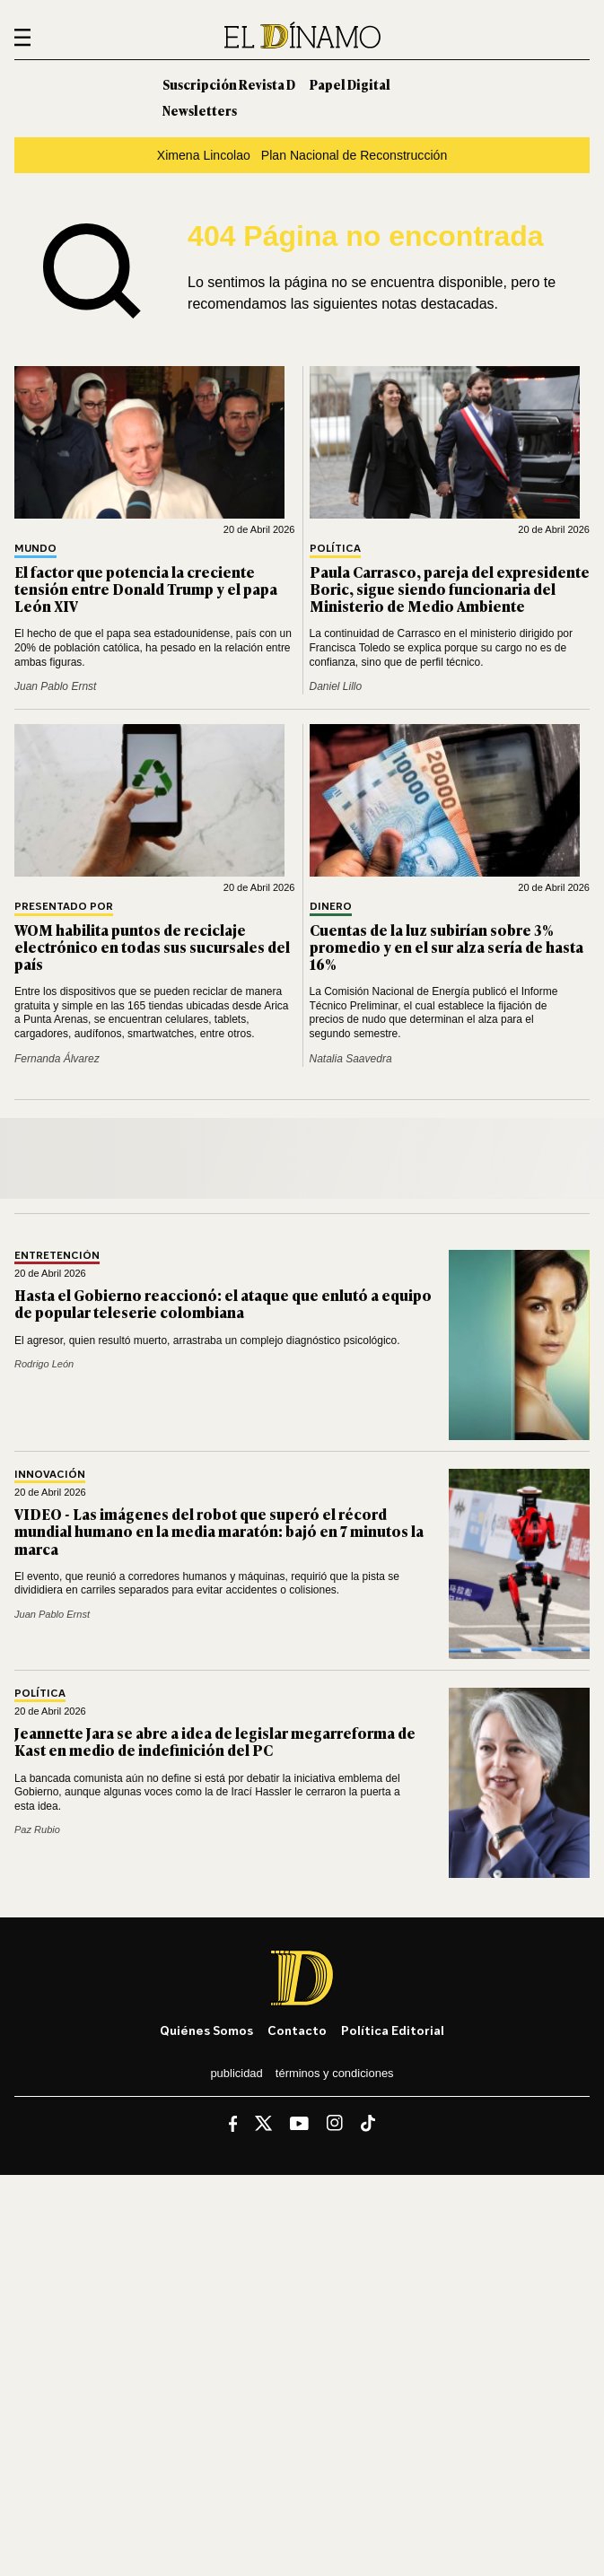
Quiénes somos (206, 2030)
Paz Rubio (37, 1829)
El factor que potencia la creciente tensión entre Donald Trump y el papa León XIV (145, 588)
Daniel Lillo (336, 686)
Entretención (57, 1256)
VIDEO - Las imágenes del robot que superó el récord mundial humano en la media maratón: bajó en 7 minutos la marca (219, 1531)
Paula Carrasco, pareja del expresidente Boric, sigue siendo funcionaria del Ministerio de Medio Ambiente (450, 588)
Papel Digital (350, 83)
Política (335, 548)
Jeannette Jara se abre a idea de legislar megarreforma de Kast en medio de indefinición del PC (215, 1741)
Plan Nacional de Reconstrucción (354, 155)
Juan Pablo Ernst (55, 686)
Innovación (49, 1474)
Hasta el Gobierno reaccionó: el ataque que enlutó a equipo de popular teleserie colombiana (223, 1303)
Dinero (331, 907)
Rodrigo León (44, 1363)
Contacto (297, 2030)
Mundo (35, 548)
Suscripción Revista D (228, 83)
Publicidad (236, 2073)
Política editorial (392, 2030)
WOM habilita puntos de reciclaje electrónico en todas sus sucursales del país (152, 946)
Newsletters (199, 109)
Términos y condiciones (335, 2073)
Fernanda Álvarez (57, 1058)
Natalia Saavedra (351, 1058)
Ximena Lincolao (203, 155)
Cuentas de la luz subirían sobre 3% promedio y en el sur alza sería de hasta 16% (446, 946)
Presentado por (63, 907)
